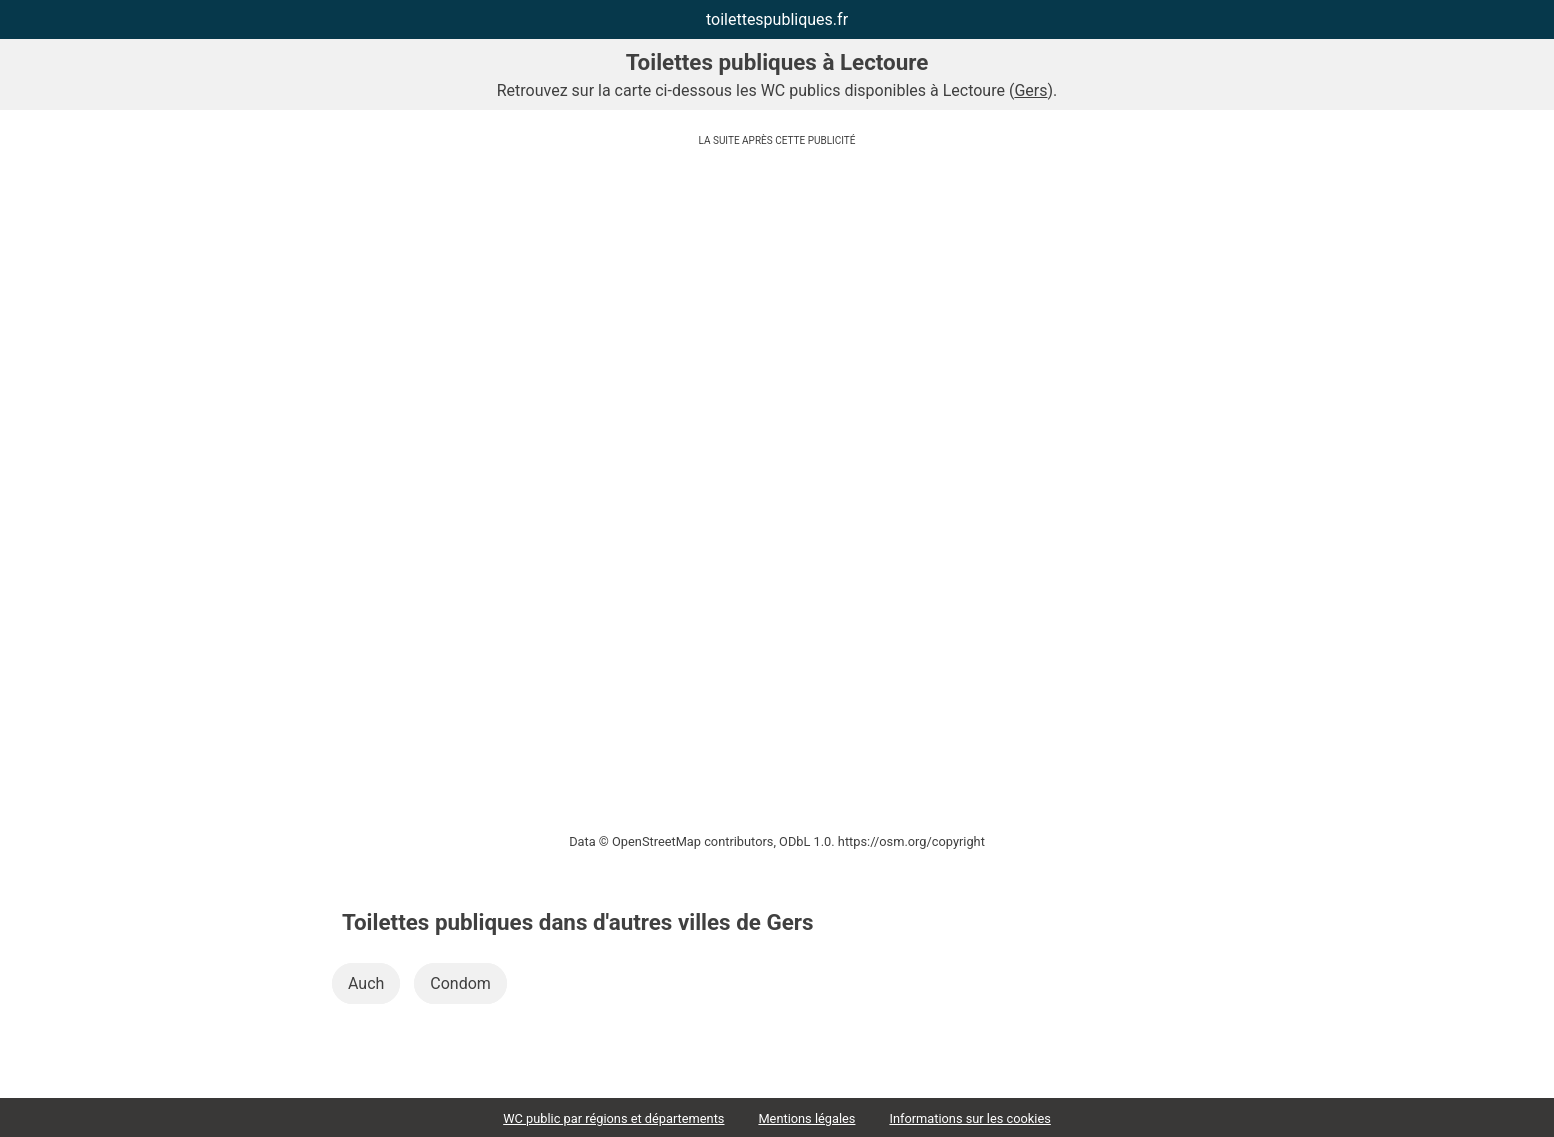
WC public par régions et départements (613, 1118)
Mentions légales (806, 1118)
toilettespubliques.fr (777, 19)
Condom (460, 983)
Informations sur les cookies (969, 1118)
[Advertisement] (777, 295)
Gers (1030, 90)
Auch (366, 983)
